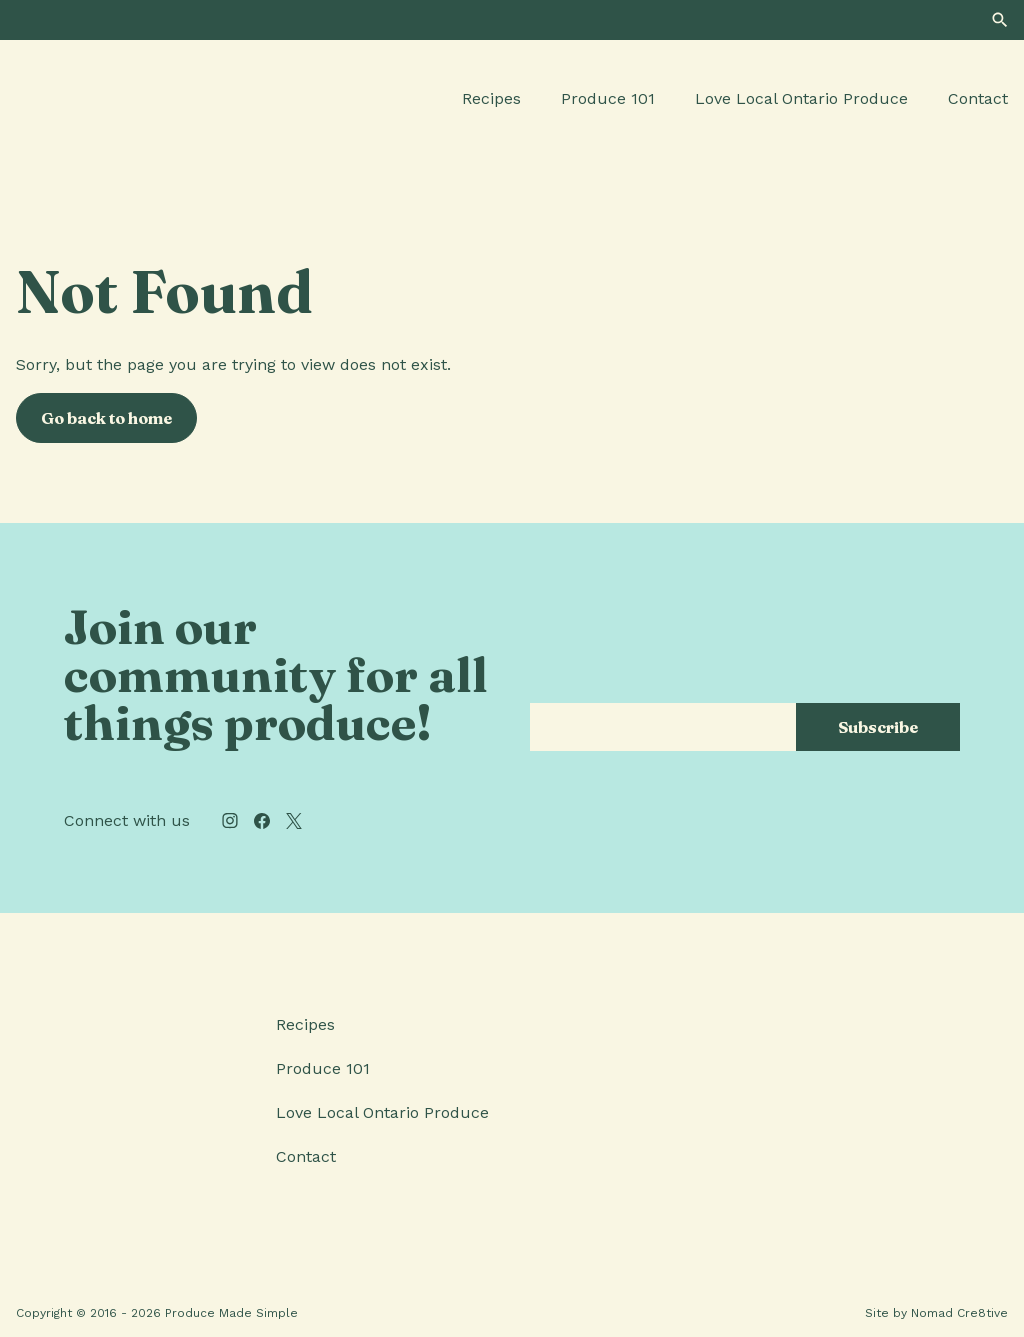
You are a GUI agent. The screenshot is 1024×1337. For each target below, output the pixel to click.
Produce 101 (608, 98)
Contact (978, 98)
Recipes (491, 98)
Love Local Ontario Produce (801, 98)
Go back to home (106, 418)
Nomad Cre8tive (959, 1313)
